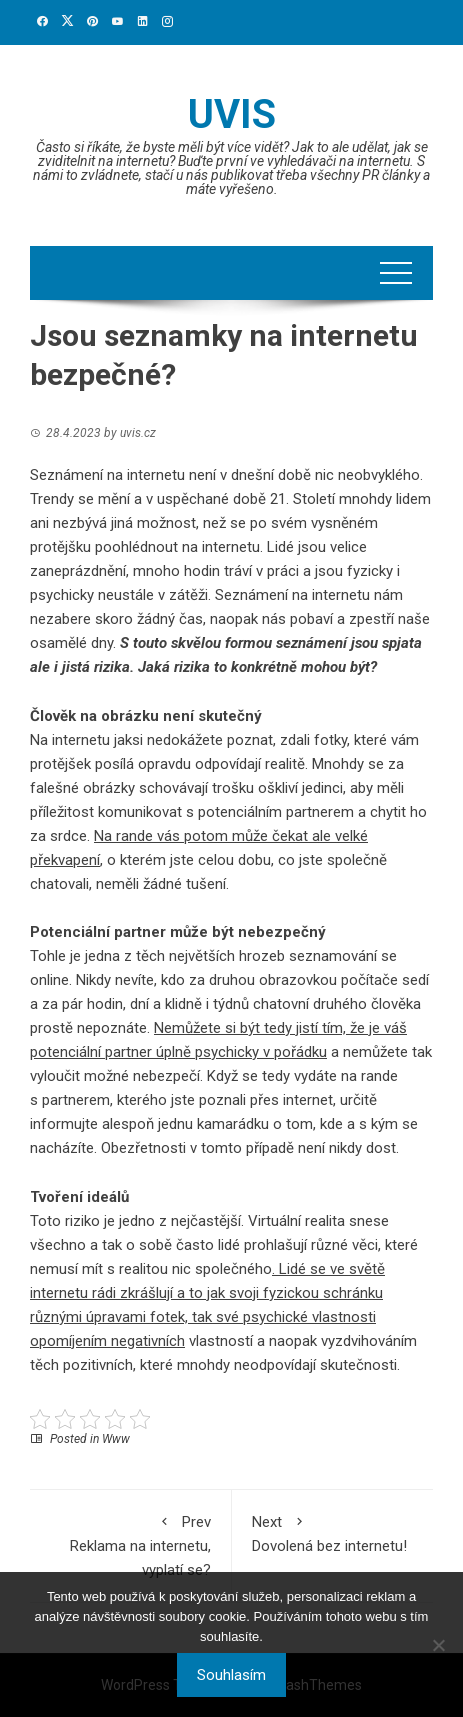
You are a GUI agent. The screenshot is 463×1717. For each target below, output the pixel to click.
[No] (438, 1645)
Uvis (232, 114)
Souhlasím (231, 1675)
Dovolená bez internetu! (333, 1532)
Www (116, 1439)
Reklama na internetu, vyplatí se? (130, 1544)
